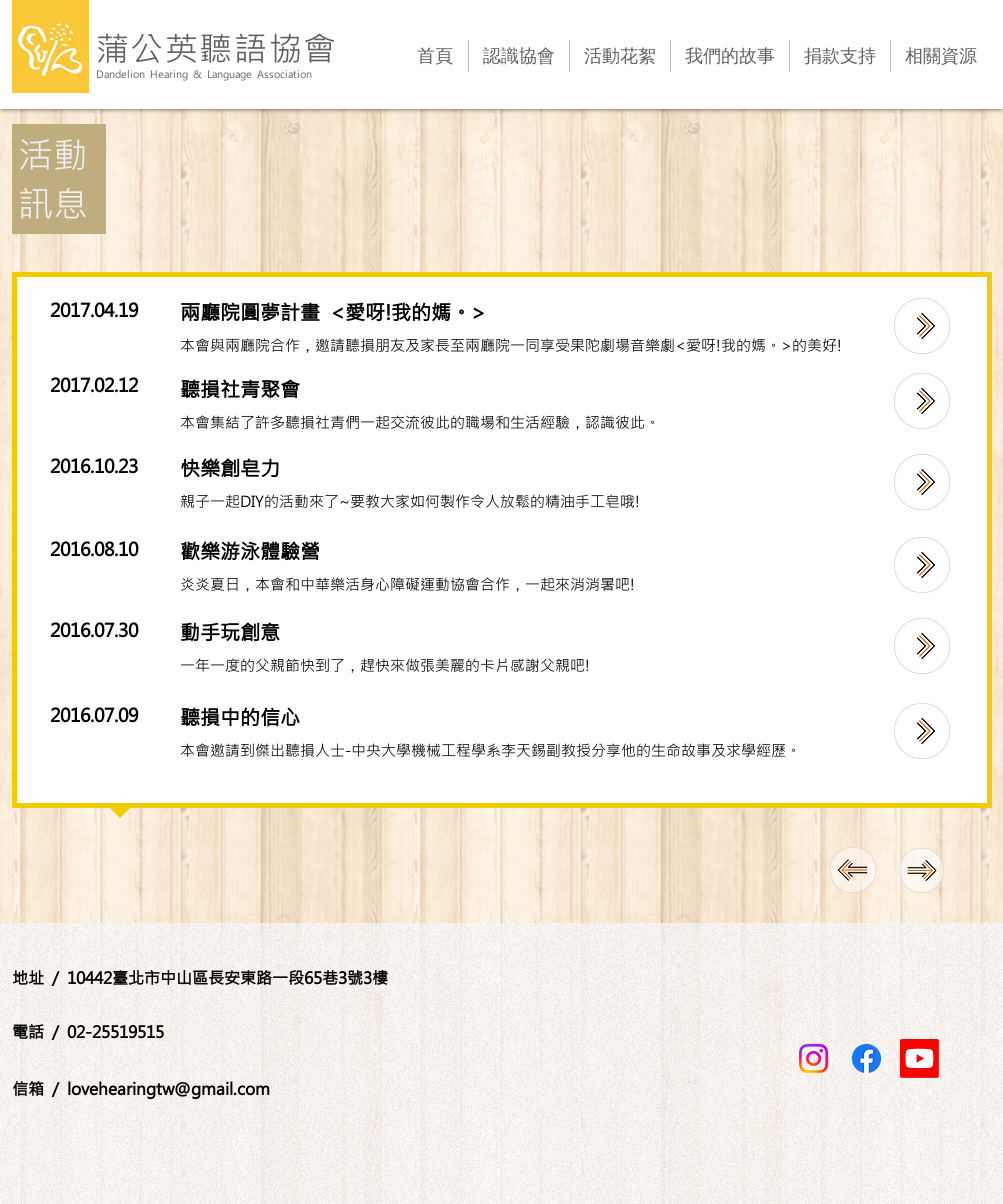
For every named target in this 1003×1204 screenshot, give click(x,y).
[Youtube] (919, 1058)
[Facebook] (866, 1058)
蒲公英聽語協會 (217, 47)
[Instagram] (813, 1058)
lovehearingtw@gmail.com (168, 1088)
